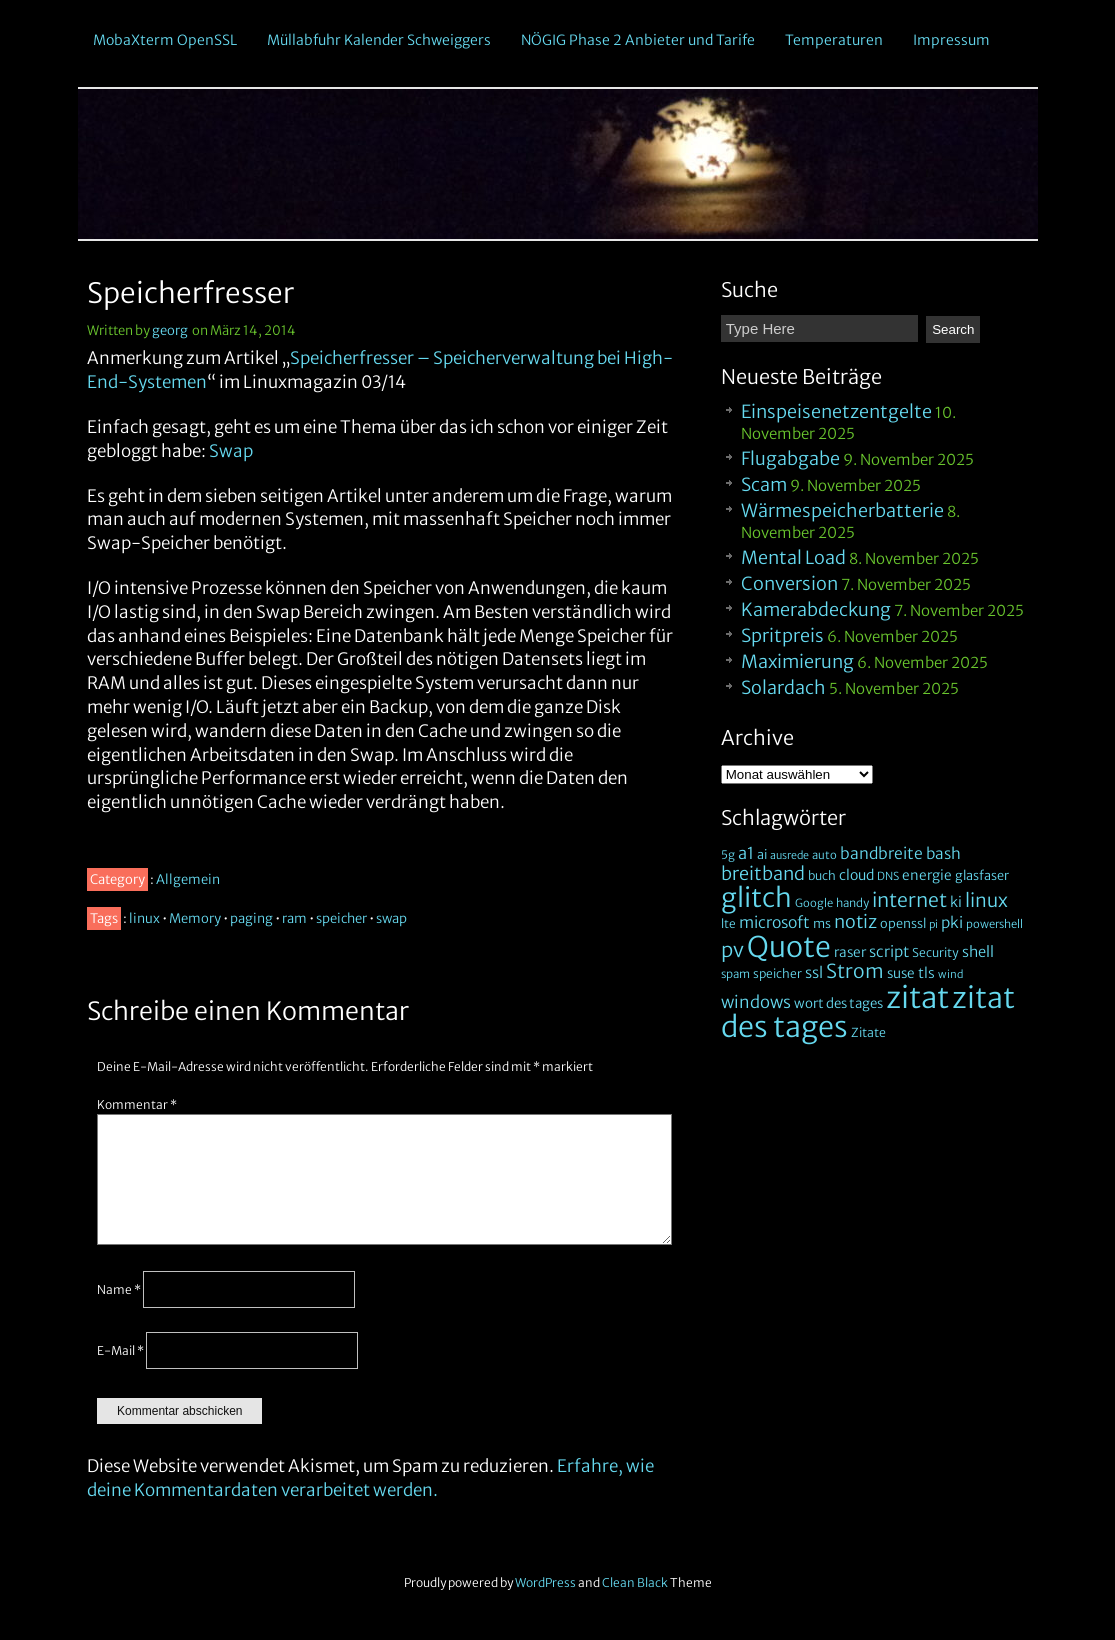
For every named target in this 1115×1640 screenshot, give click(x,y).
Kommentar (137, 1104)
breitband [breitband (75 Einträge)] (763, 873)
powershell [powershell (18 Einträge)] (994, 924)
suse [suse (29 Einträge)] (901, 973)
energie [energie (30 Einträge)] (927, 875)
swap (391, 918)
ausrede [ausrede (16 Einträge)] (789, 855)
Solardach (783, 687)
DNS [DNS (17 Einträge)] (888, 876)
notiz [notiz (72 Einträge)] (855, 921)
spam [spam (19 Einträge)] (735, 974)
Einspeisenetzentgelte (836, 411)
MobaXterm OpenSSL (165, 40)
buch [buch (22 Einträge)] (822, 875)
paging (251, 918)
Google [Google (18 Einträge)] (814, 903)
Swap (231, 451)
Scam (764, 484)
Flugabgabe (790, 458)
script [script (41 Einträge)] (889, 951)
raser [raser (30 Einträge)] (850, 952)
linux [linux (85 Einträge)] (986, 900)
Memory (195, 918)
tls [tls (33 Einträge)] (926, 973)
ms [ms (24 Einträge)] (822, 923)
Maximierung (797, 661)
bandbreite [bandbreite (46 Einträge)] (881, 853)
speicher (341, 918)
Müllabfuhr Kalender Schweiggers (379, 40)
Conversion (789, 583)
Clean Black (635, 1582)
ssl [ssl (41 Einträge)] (814, 972)
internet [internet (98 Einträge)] (909, 900)
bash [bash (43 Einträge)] (943, 853)
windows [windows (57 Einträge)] (756, 1002)
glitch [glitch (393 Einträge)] (756, 897)
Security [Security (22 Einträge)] (935, 952)
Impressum (951, 40)
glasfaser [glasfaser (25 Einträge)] (982, 875)
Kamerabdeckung (816, 609)
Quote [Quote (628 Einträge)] (789, 947)
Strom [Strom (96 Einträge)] (855, 971)
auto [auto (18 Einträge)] (824, 855)
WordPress (545, 1582)
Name (119, 1289)
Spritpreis (782, 635)
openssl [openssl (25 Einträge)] (903, 923)
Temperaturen (834, 40)
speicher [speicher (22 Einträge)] (777, 973)
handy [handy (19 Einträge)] (852, 903)
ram (294, 918)
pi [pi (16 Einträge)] (933, 924)
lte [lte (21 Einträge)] (728, 923)
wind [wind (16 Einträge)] (950, 974)
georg (170, 330)
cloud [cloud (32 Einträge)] (856, 875)
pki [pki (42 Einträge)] (952, 922)
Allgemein (188, 879)
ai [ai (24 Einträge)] (762, 854)
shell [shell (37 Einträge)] (978, 952)
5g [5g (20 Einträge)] (728, 854)
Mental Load (793, 557)
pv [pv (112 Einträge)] (732, 949)
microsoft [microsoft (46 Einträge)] (774, 922)
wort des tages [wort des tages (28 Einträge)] (838, 1003)
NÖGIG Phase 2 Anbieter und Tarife (638, 40)
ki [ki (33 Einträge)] (956, 902)
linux (144, 918)
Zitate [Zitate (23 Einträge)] (868, 1032)
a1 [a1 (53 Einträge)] (746, 853)
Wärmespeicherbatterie (842, 510)
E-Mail (120, 1350)
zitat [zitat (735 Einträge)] (917, 997)
